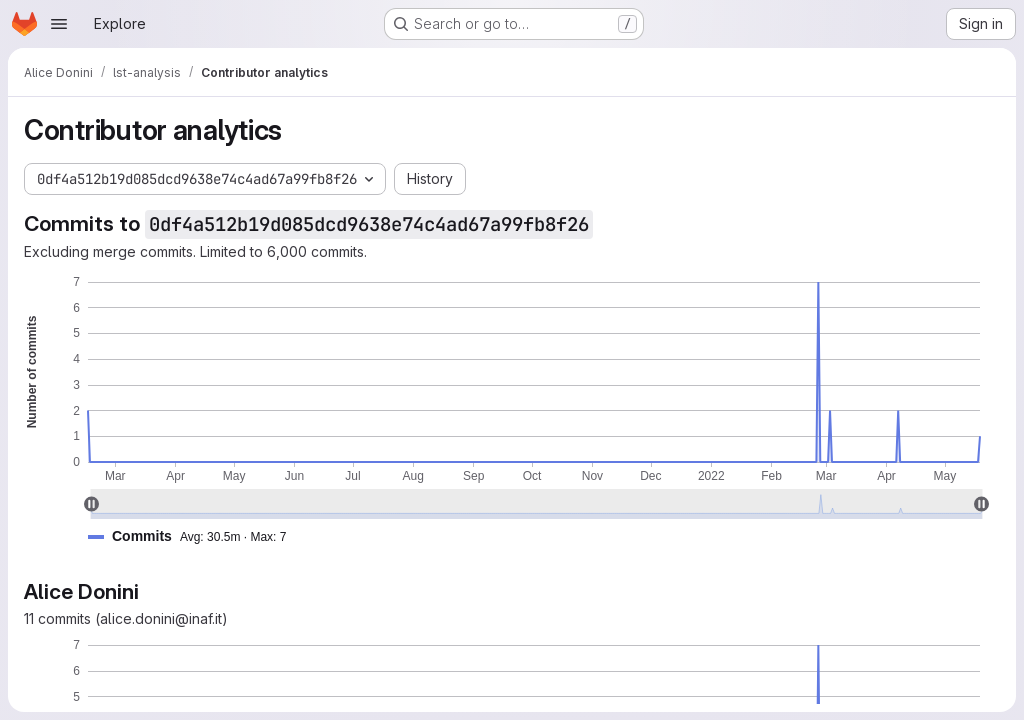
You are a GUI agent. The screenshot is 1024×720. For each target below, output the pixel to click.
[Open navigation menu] (59, 24)
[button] (195, 536)
